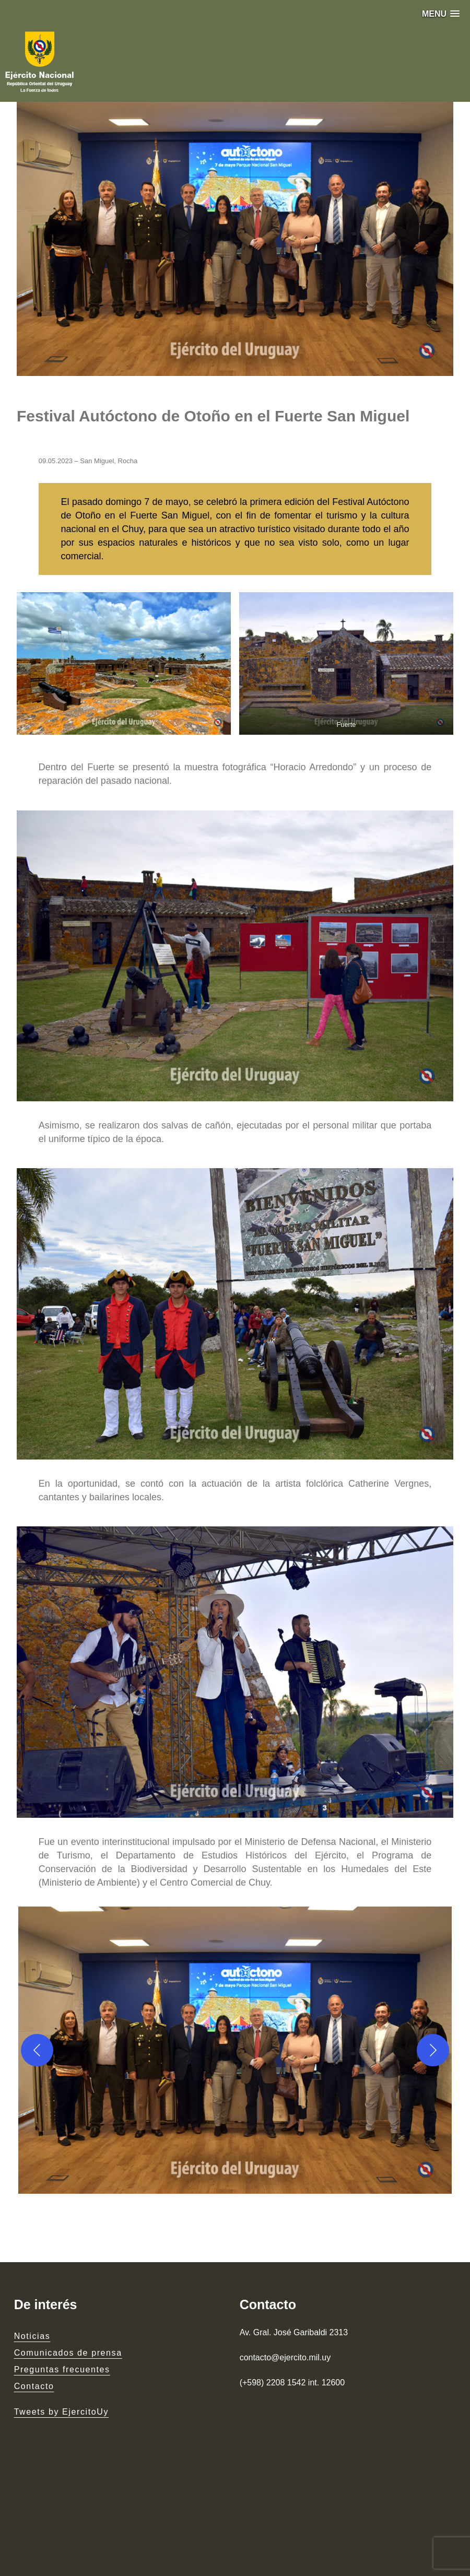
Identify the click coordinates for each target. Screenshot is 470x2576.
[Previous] (37, 2050)
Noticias (32, 2336)
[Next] (433, 2050)
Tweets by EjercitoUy (61, 2411)
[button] (441, 13)
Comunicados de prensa (68, 2352)
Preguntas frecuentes (62, 2369)
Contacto (34, 2386)
